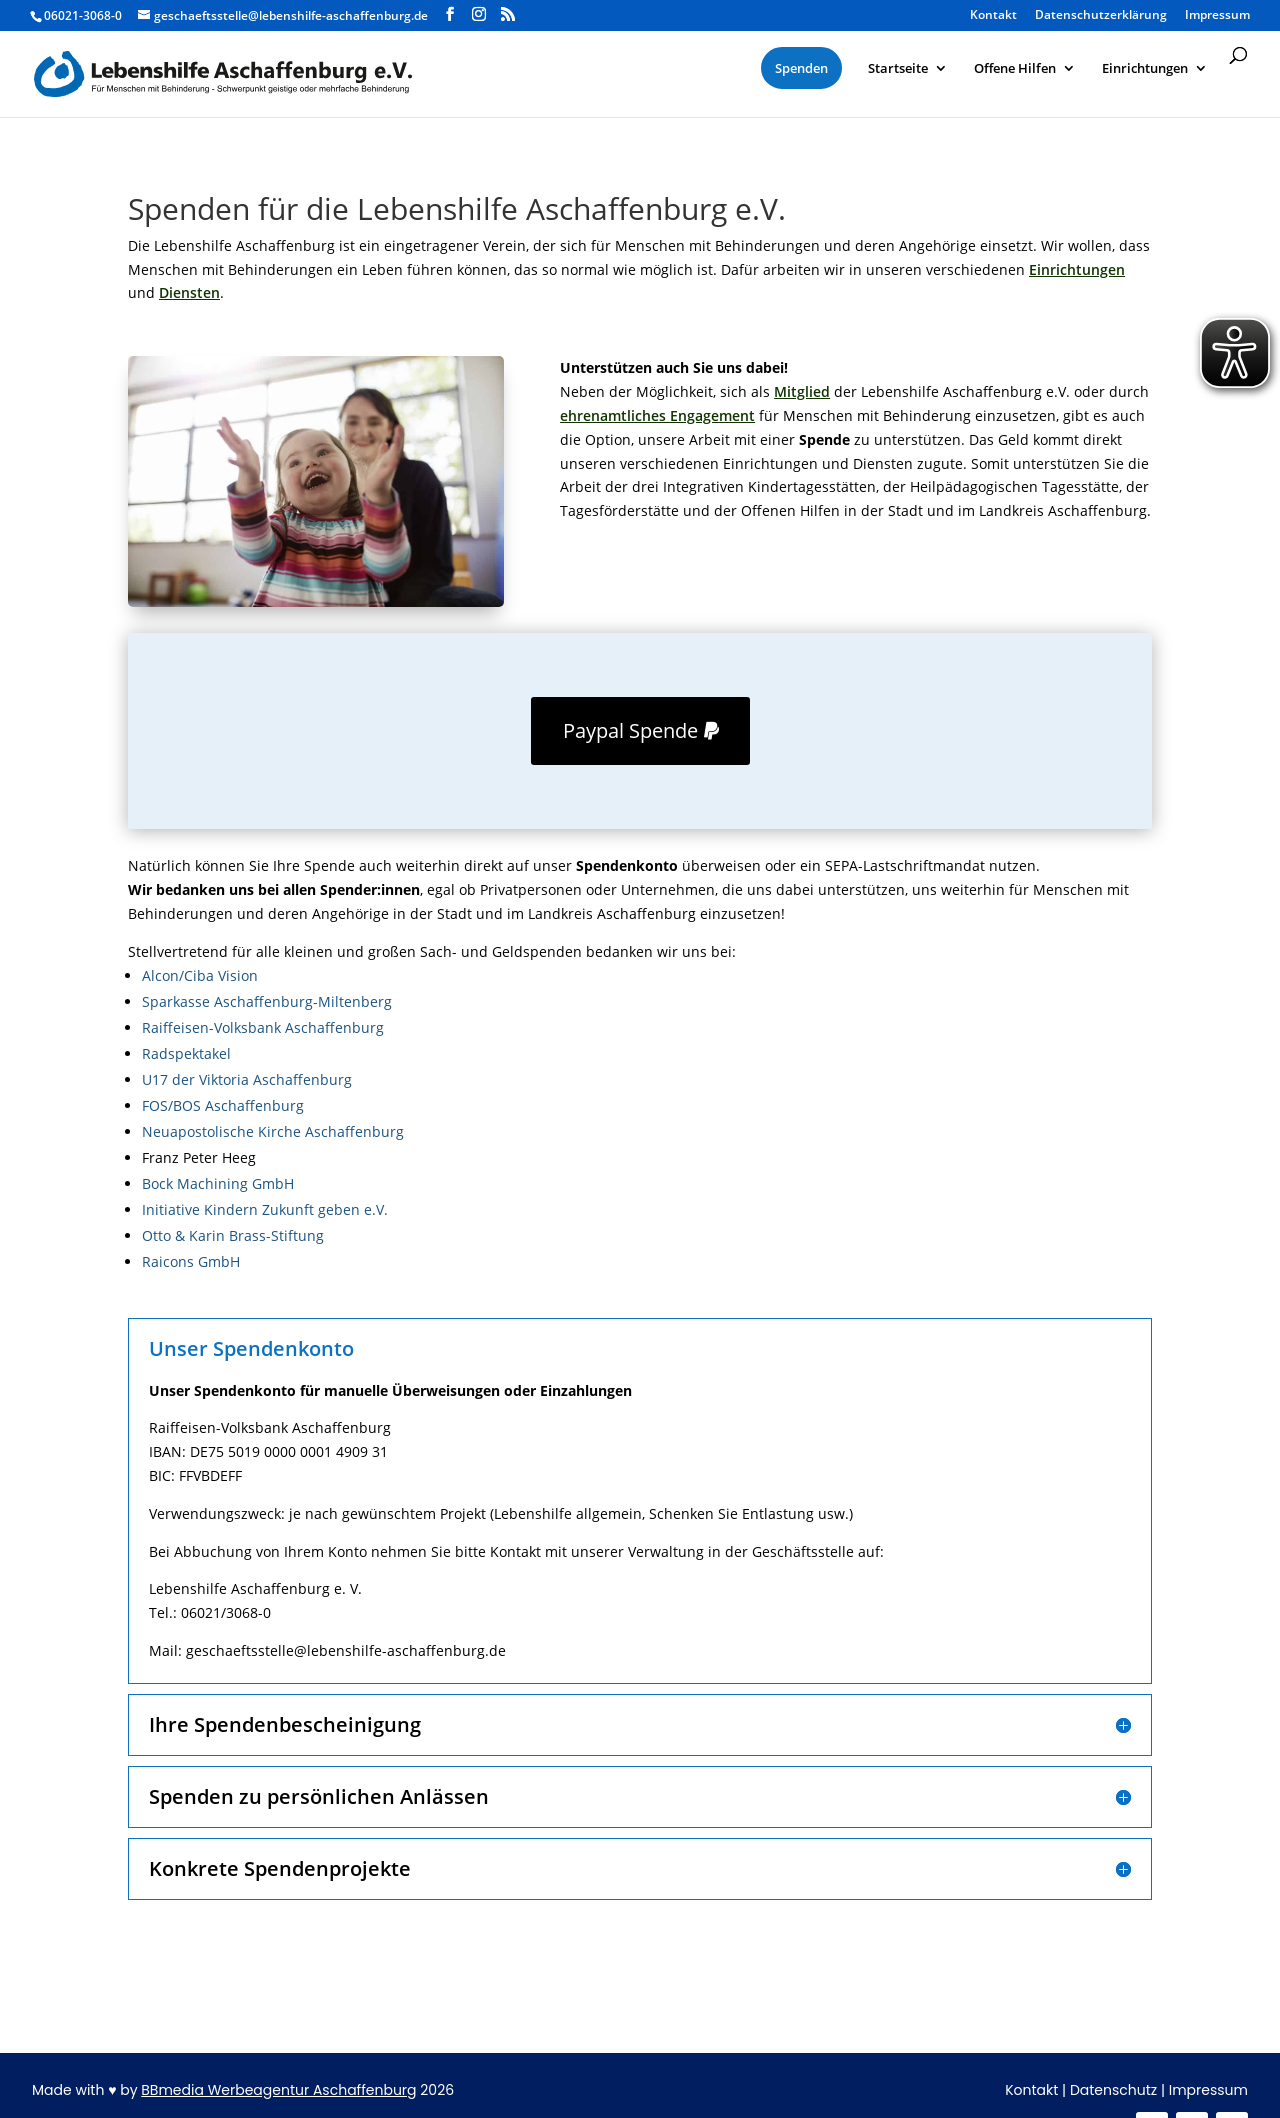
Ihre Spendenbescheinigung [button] (285, 1725)
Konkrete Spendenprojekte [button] (280, 1869)
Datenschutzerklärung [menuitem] (1101, 16)
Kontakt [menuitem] (993, 16)
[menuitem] (801, 68)
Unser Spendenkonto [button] (251, 1349)
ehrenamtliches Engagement (657, 415)
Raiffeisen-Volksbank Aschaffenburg (263, 1027)
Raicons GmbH (191, 1261)
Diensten (189, 292)
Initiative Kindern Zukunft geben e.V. (265, 1209)
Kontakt (1031, 2090)
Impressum (1208, 2090)
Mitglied (802, 391)
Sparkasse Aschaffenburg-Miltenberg (267, 1001)
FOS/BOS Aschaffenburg (223, 1105)
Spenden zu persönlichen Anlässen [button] (319, 1797)
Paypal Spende (630, 730)
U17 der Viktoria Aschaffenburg (247, 1079)
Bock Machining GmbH (218, 1183)
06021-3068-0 (83, 15)
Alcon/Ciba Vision (200, 975)
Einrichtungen (1077, 269)
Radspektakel (186, 1053)
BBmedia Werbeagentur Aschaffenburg (278, 2090)
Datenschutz (1113, 2090)
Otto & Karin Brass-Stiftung (233, 1235)
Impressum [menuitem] (1217, 16)
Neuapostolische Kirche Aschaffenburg (273, 1131)
